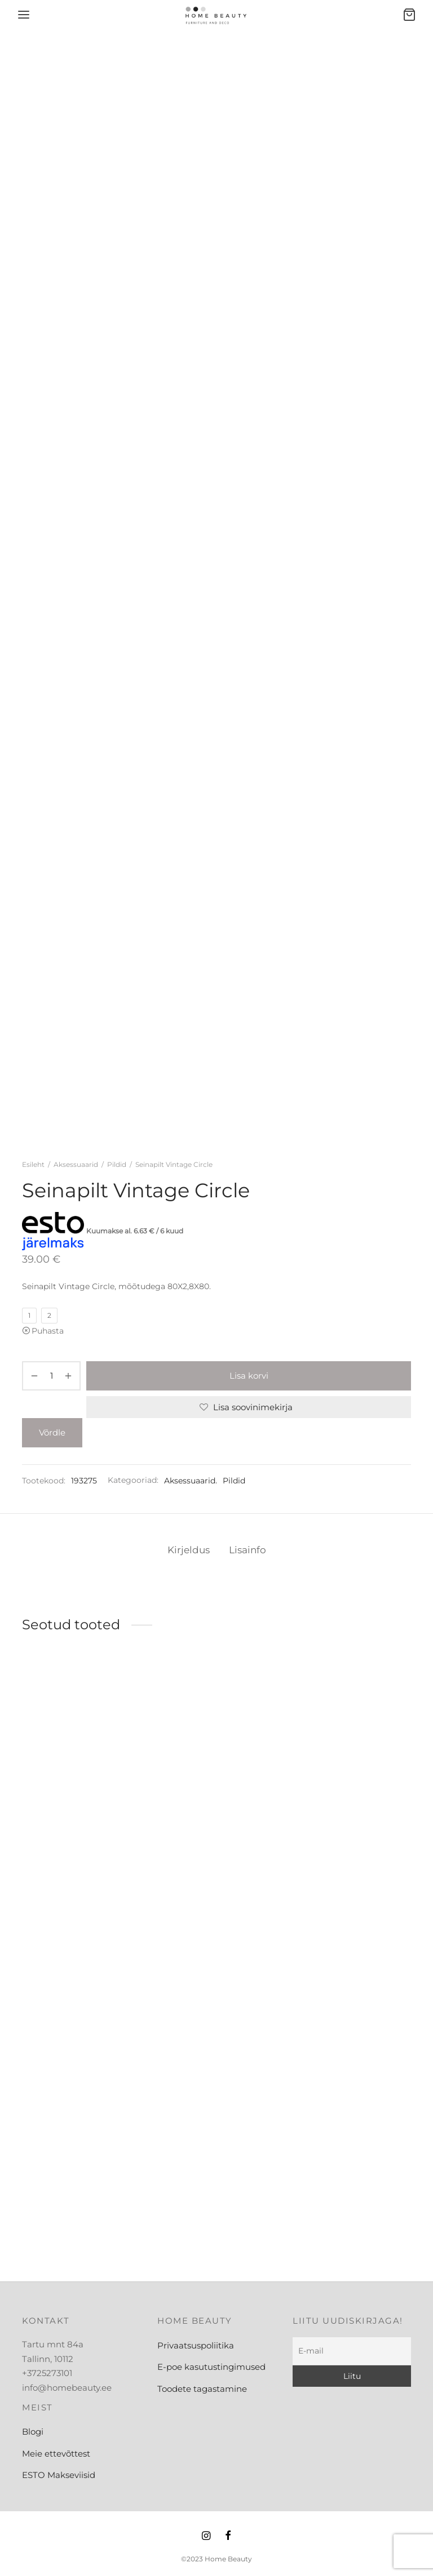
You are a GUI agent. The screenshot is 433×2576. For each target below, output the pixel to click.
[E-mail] (352, 2351)
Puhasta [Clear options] (48, 1330)
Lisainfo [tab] (247, 1550)
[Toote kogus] (51, 1376)
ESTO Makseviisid (58, 2475)
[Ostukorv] (409, 14)
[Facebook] (228, 2536)
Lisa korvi (248, 1375)
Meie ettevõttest (56, 2453)
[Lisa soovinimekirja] (248, 1407)
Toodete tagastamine (202, 2388)
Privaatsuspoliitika (195, 2345)
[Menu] (23, 15)
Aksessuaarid (76, 1164)
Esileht (33, 1164)
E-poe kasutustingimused (211, 2366)
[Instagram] (206, 2536)
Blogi (32, 2431)
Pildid (116, 1164)
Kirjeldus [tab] (188, 1550)
